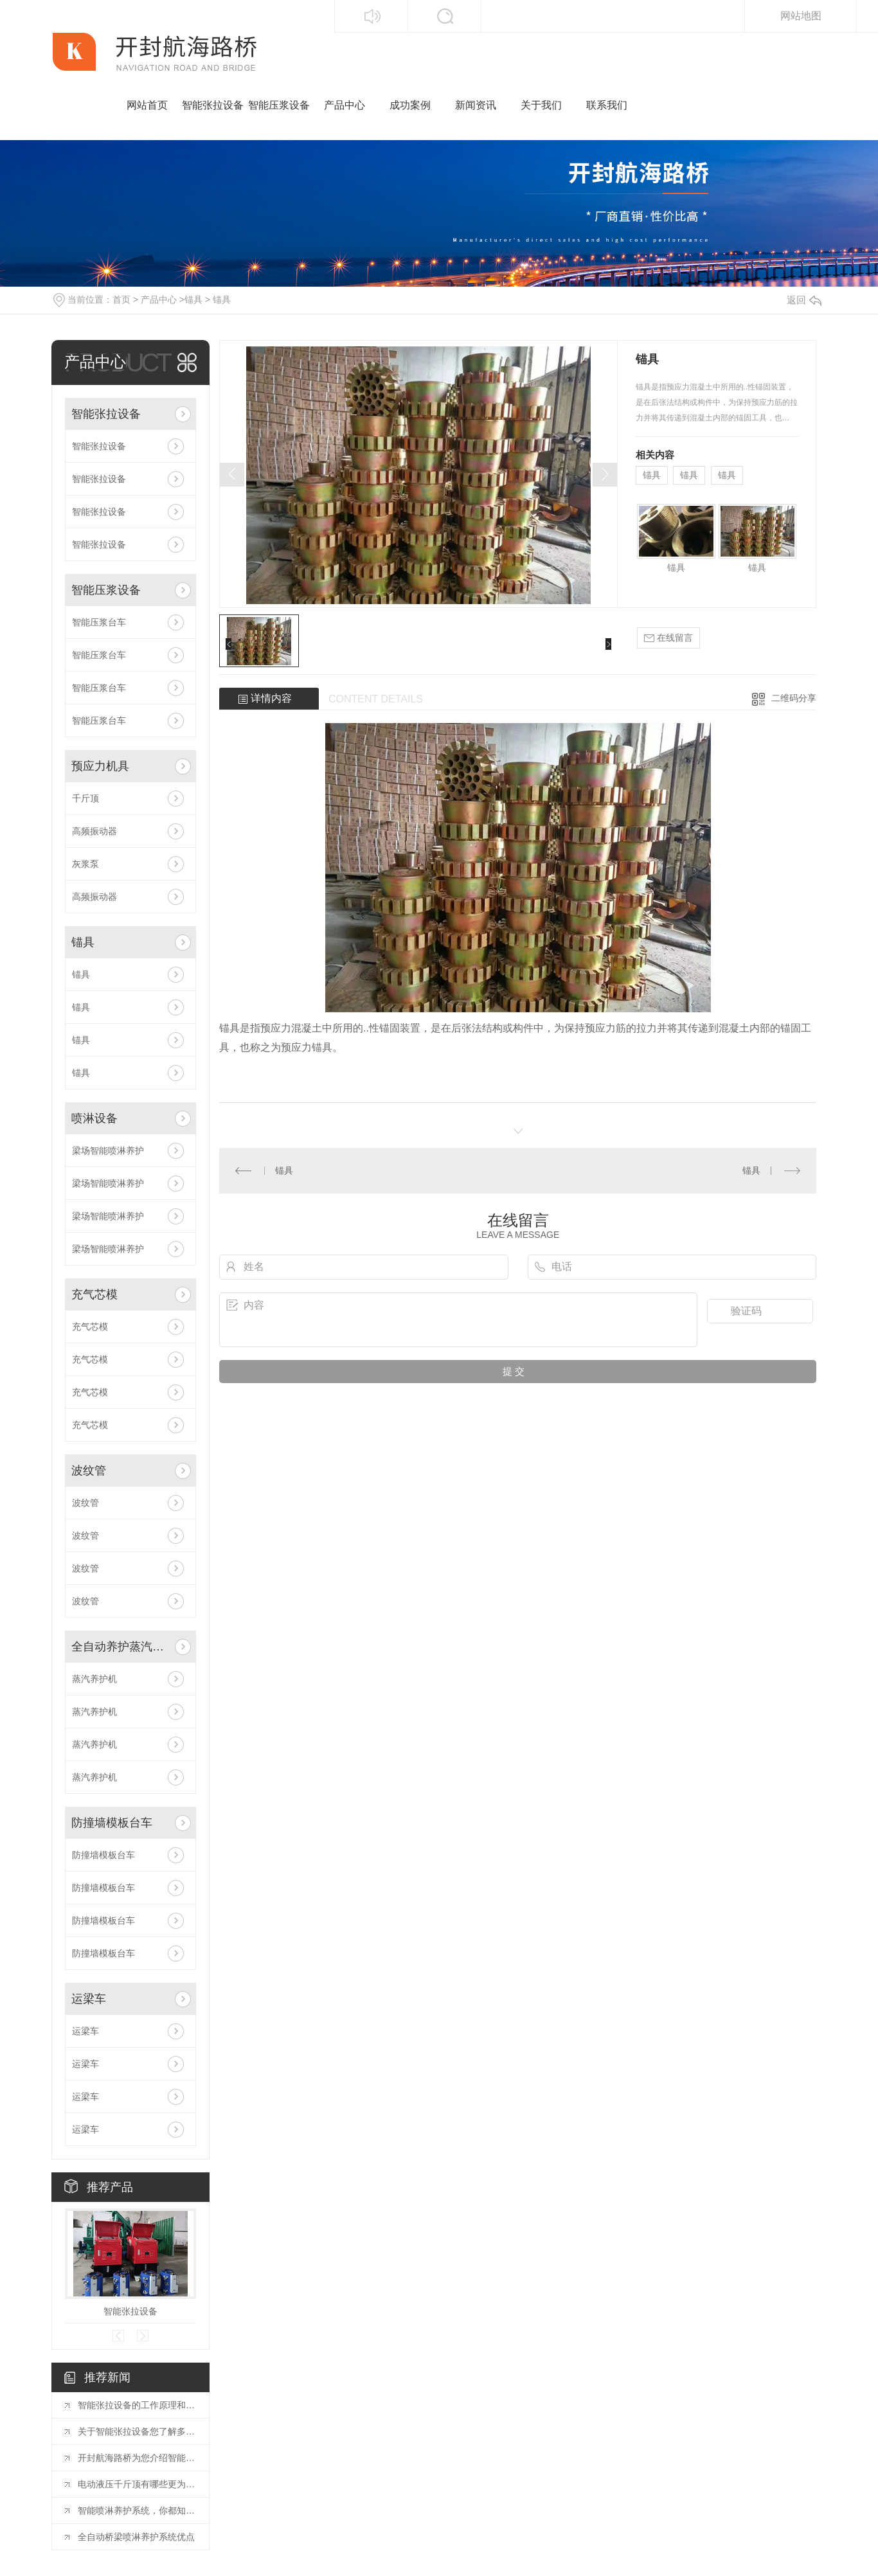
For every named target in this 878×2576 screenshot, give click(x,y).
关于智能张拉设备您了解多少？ (137, 2431)
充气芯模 (94, 1294)
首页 (121, 299)
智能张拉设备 (213, 105)
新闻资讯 (475, 105)
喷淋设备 (94, 1118)
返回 (804, 299)
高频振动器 (94, 831)
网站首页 (147, 105)
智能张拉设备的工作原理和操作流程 (137, 2405)
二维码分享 (793, 698)
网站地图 (800, 15)
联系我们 (606, 105)
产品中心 (344, 105)
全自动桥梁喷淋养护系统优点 (136, 2537)
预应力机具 (100, 766)
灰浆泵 (85, 864)
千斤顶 (85, 798)
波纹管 (88, 1470)
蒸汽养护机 (94, 1679)
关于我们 (541, 105)
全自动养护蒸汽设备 (120, 1646)
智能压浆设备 (279, 105)
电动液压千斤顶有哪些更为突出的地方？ (137, 2484)
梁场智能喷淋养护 (108, 1150)
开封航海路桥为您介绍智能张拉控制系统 (137, 2458)
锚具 (193, 299)
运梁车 (88, 1998)
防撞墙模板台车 (111, 1822)
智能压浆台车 (99, 622)
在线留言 (668, 637)
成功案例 (410, 105)
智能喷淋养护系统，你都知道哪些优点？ (137, 2510)
